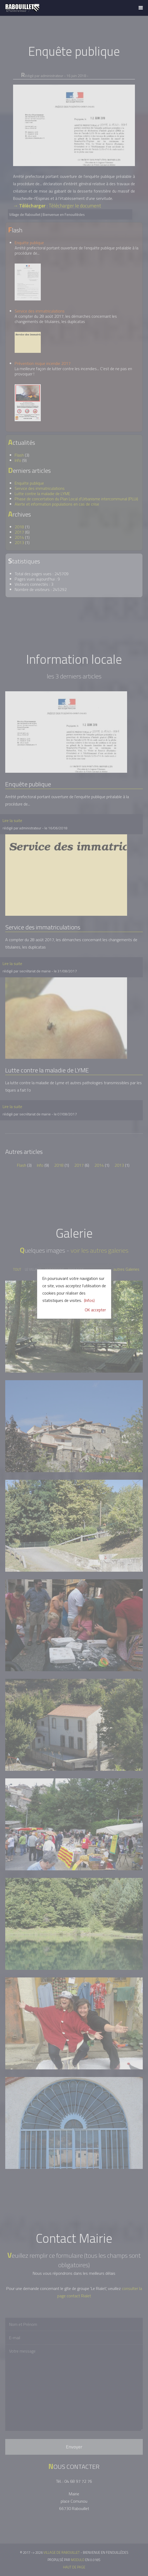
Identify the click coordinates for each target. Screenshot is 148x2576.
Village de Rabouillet (22, 8)
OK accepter (95, 1310)
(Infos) (89, 1300)
